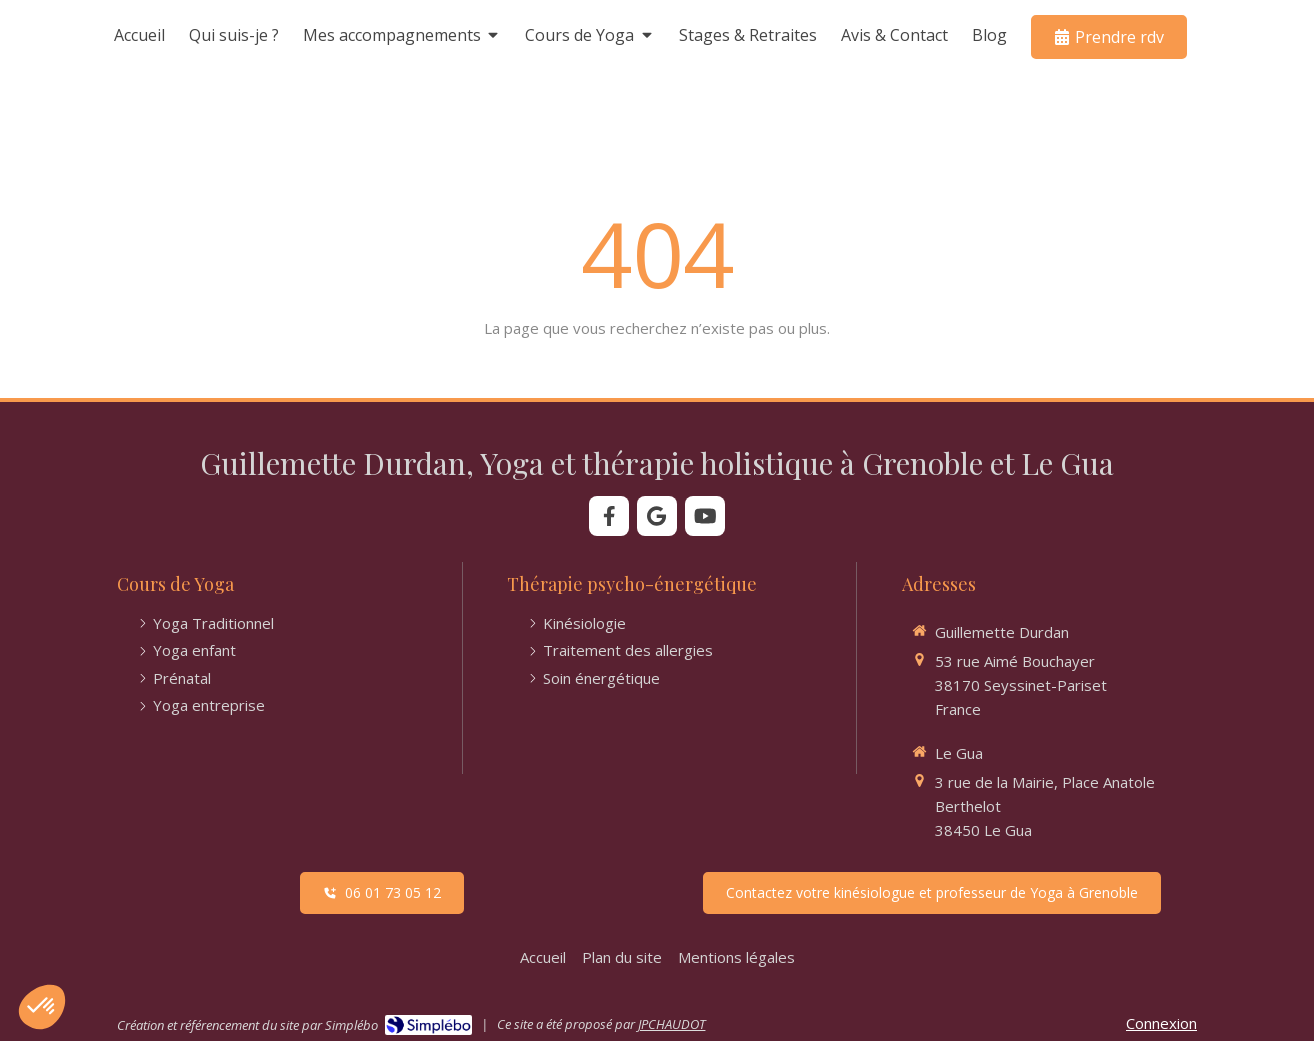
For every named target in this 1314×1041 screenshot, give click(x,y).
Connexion (1161, 1023)
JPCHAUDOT (671, 1024)
